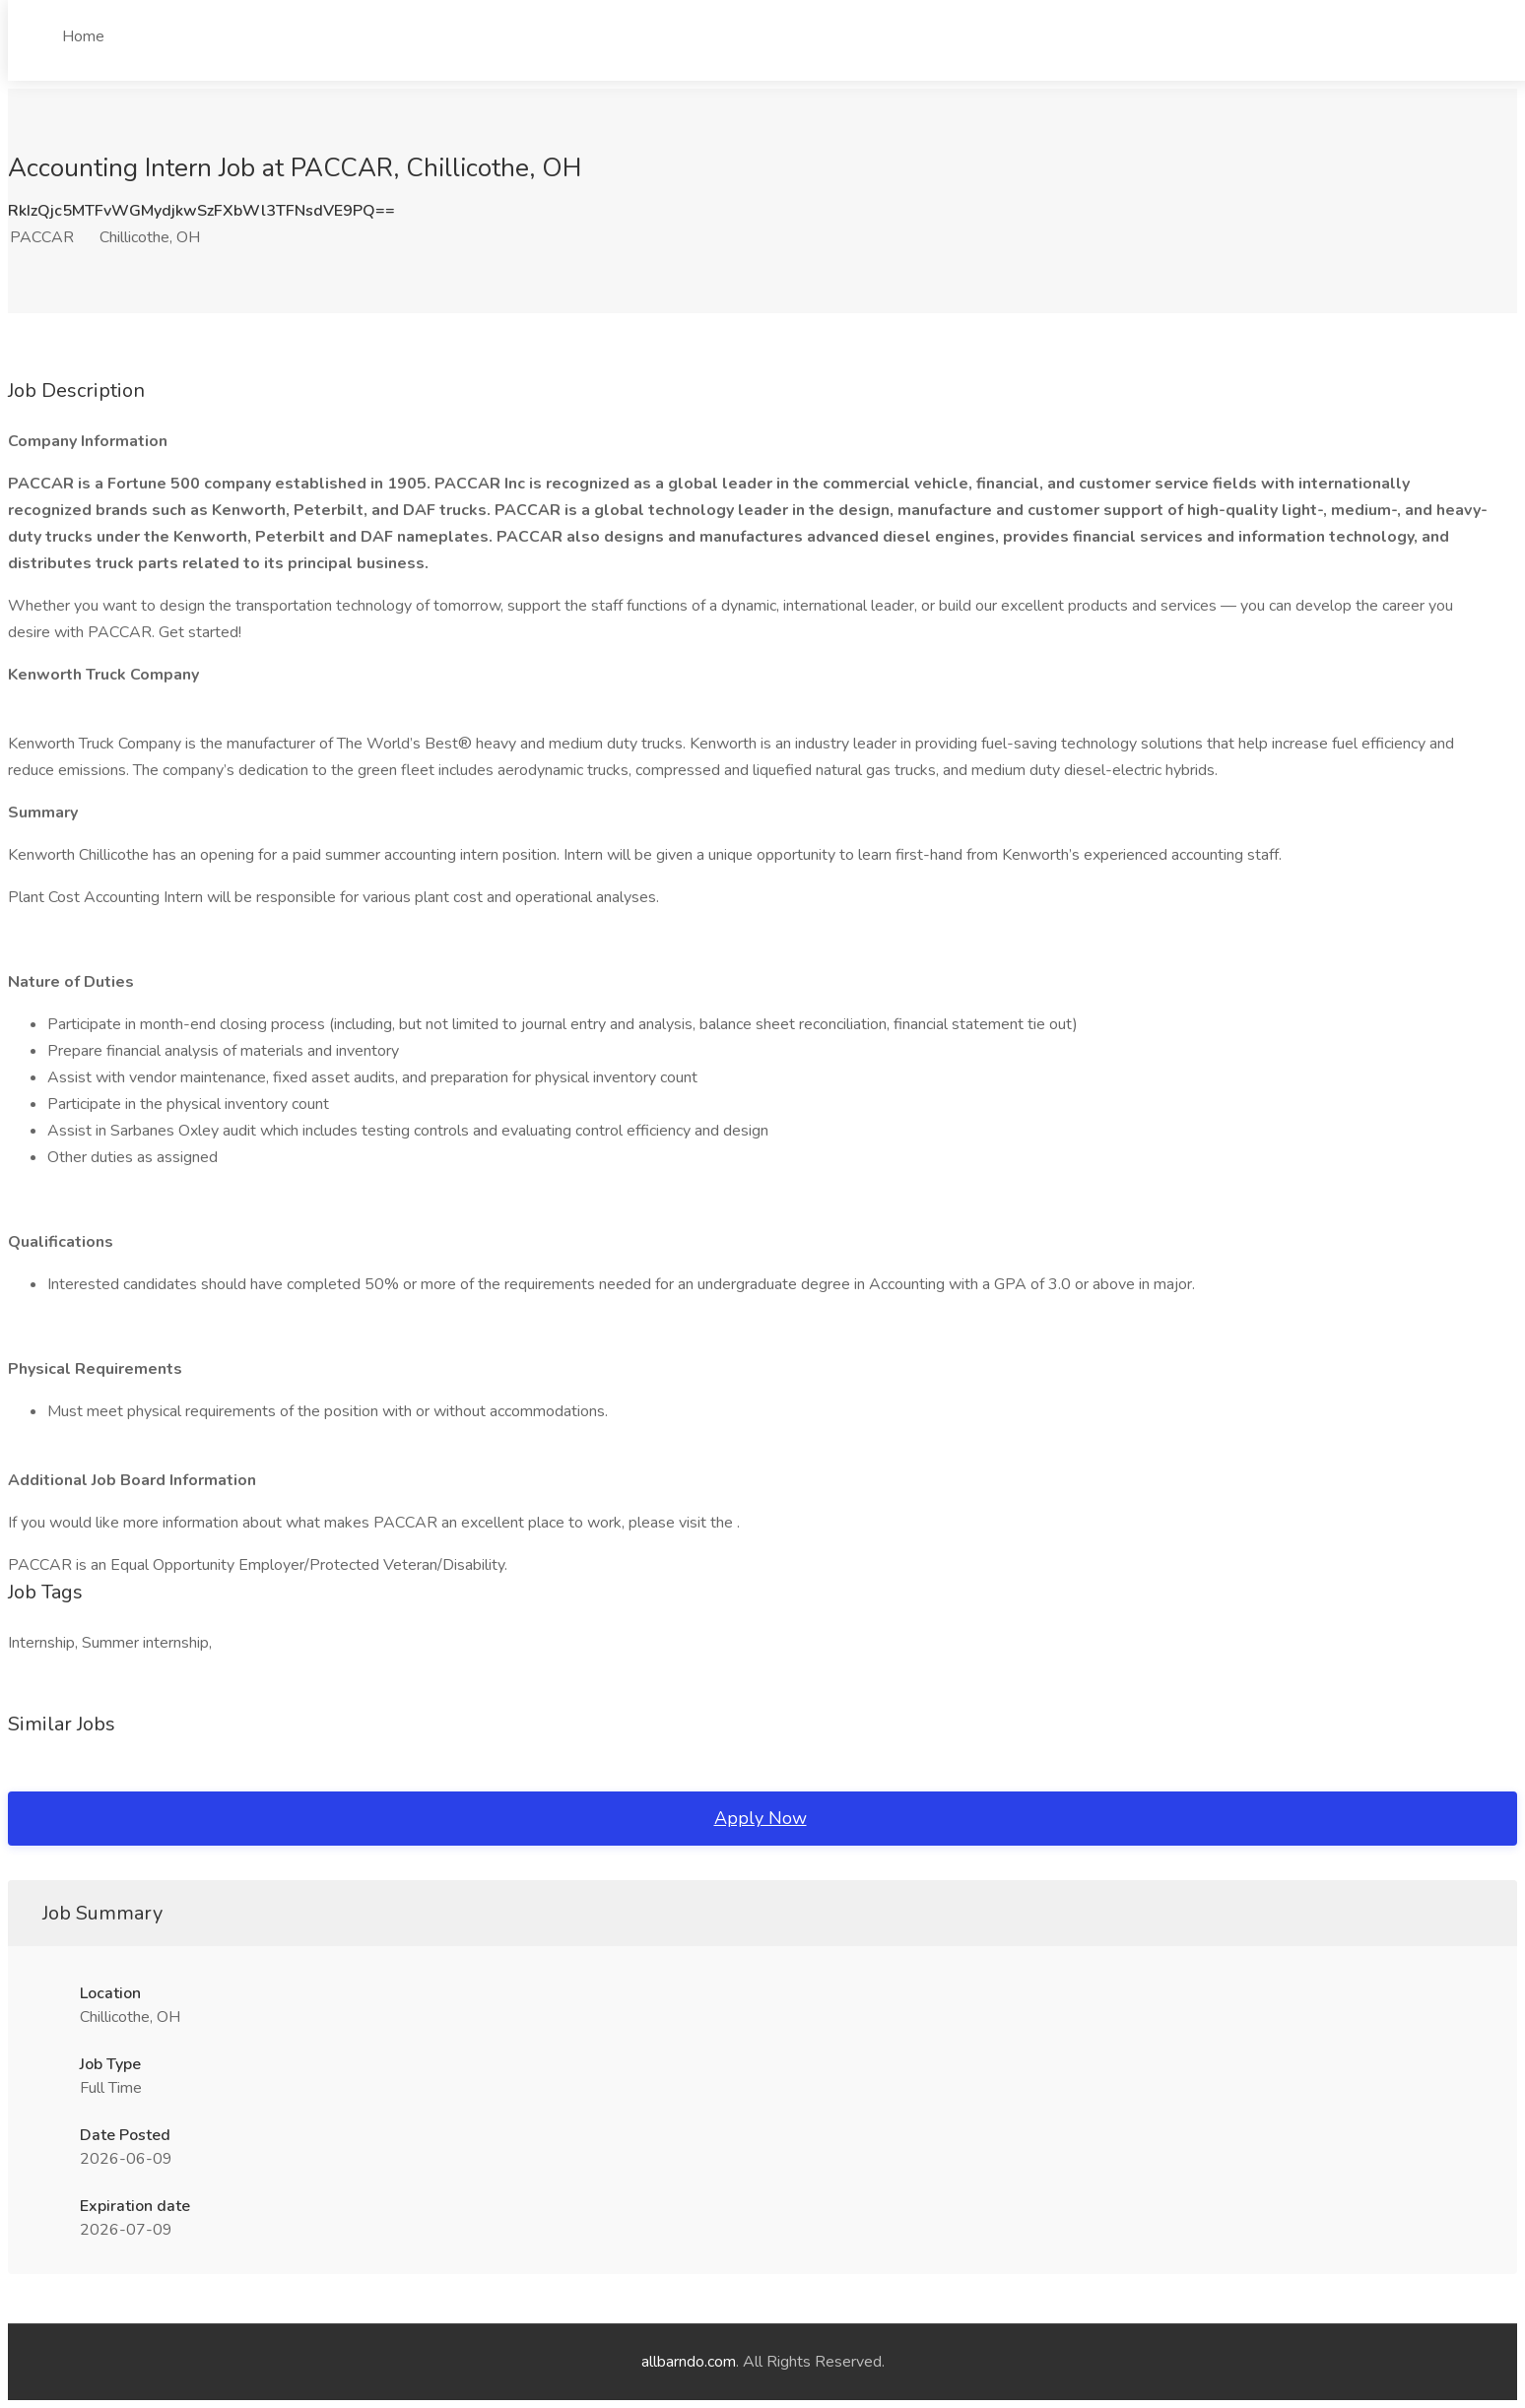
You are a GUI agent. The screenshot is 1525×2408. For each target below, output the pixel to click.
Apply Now (760, 1818)
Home (83, 36)
